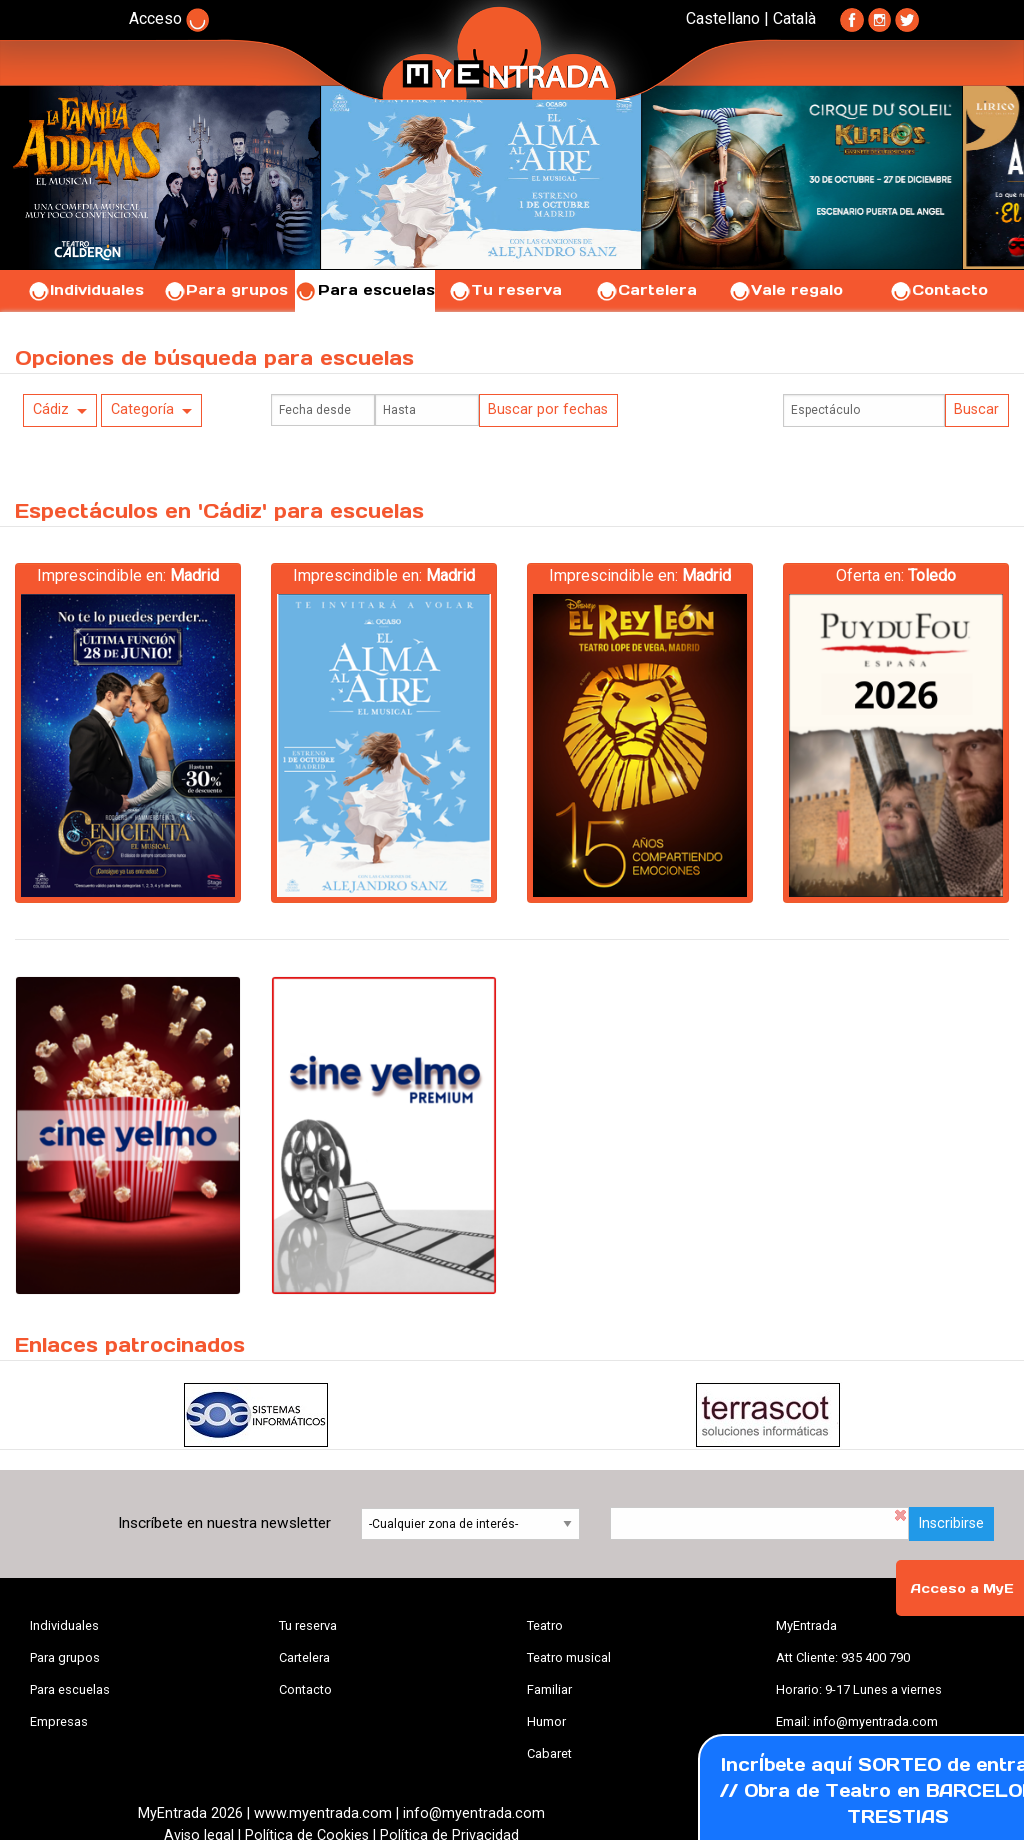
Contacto (938, 290)
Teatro (545, 1625)
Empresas (59, 1721)
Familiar (549, 1689)
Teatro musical (569, 1657)
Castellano (723, 18)
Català (794, 18)
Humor (546, 1721)
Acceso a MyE (962, 1588)
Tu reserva (505, 290)
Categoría (142, 409)
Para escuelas (365, 290)
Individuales (85, 290)
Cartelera (646, 290)
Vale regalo (785, 290)
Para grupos (225, 290)
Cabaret (549, 1753)
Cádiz (51, 409)
